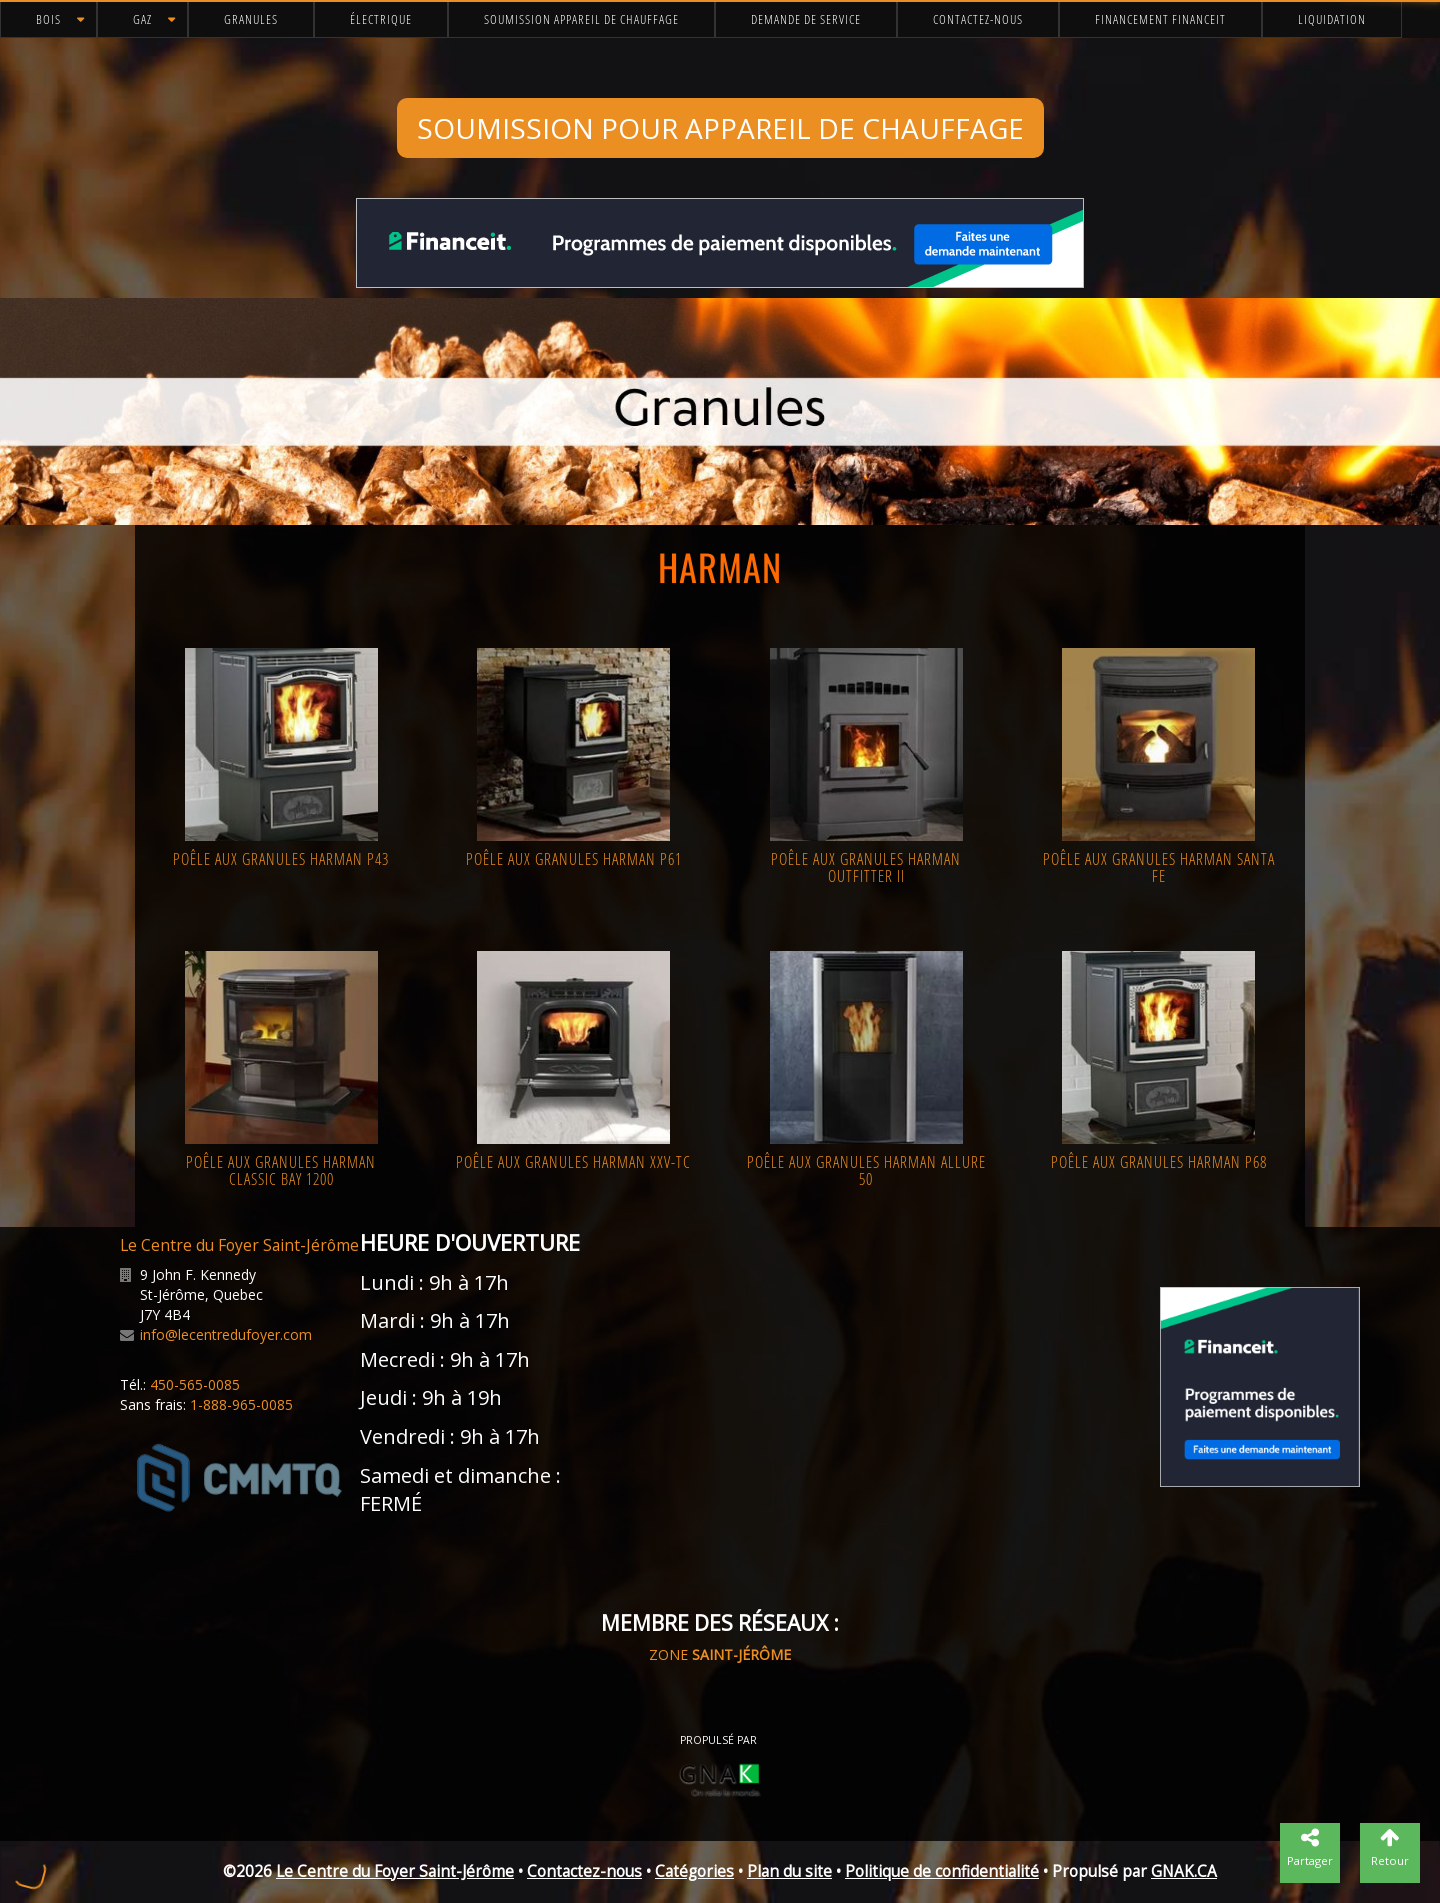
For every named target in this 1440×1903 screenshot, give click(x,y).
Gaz (142, 19)
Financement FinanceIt (1160, 19)
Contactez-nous (978, 19)
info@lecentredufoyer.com (226, 1334)
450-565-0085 (195, 1384)
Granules (251, 19)
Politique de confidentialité (942, 1871)
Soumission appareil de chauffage (581, 19)
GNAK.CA (1184, 1871)
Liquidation (1332, 19)
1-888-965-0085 (241, 1404)
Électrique (381, 19)
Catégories (694, 1871)
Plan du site (789, 1871)
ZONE (720, 1654)
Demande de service (806, 19)
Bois (48, 19)
